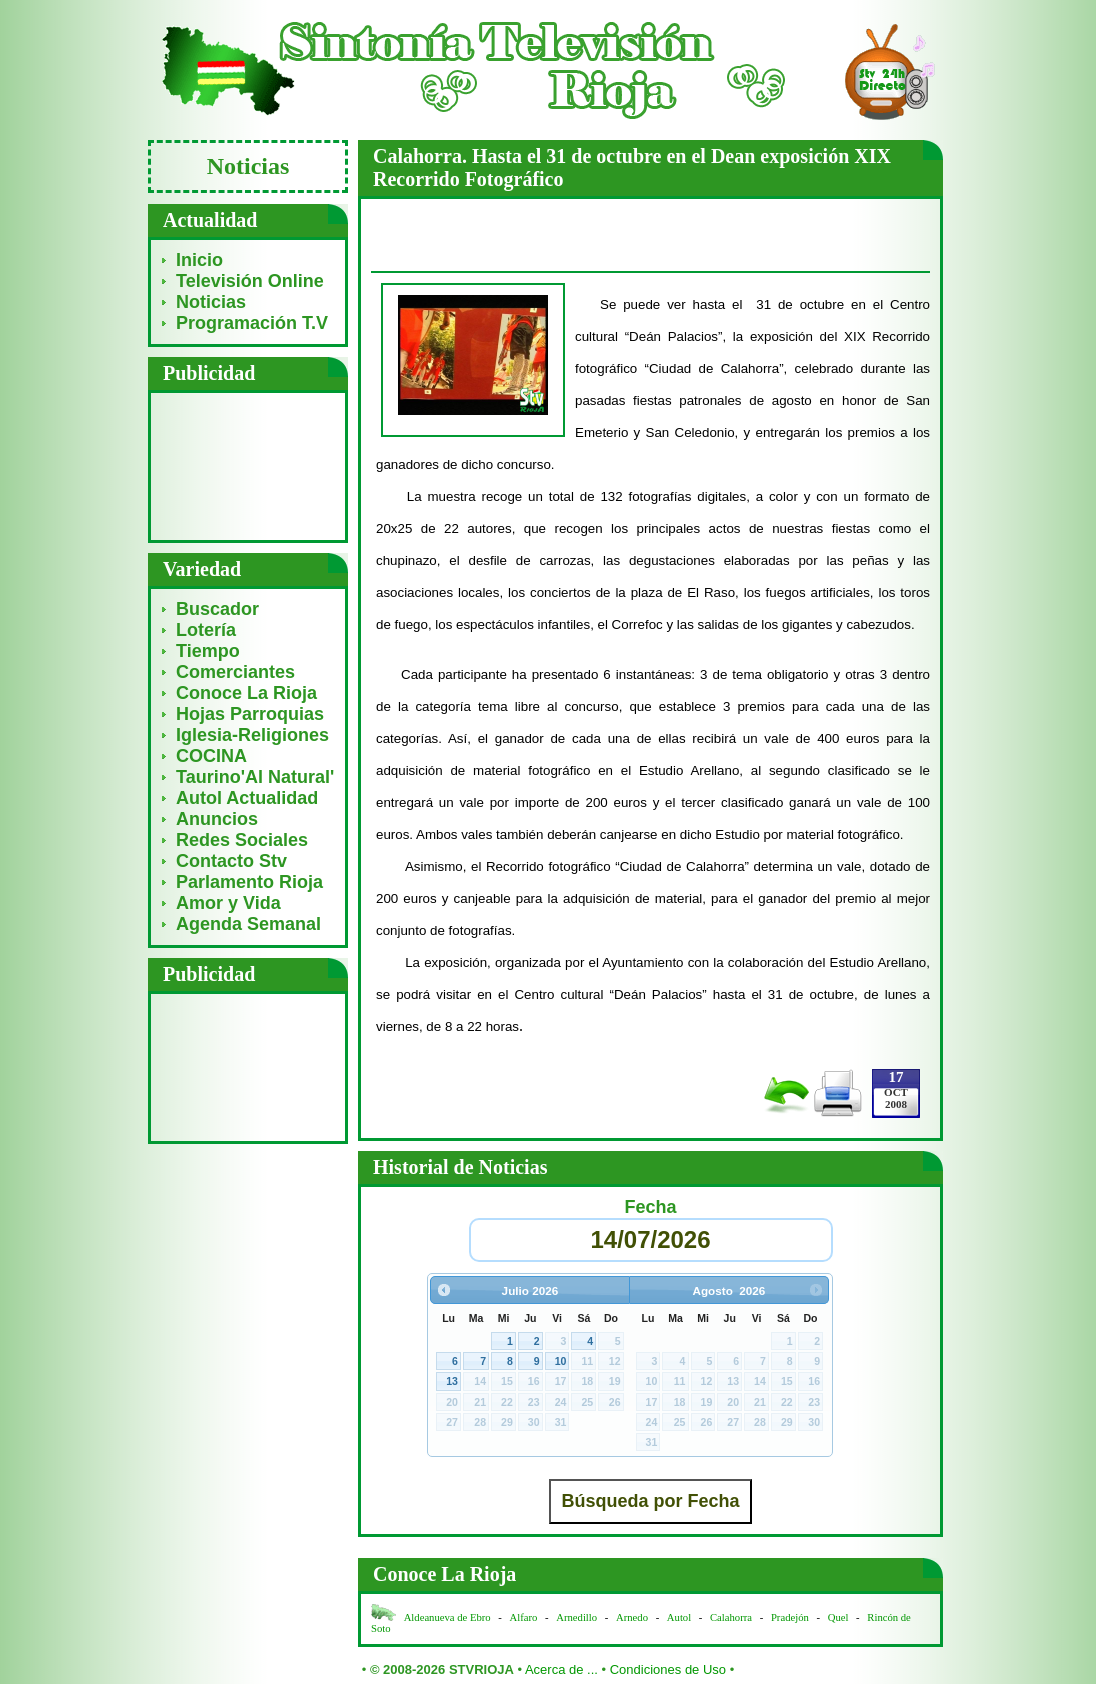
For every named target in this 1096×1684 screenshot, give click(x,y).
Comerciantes (235, 672)
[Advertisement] (248, 465)
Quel (838, 1617)
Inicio (199, 260)
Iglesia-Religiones (252, 735)
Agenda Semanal (248, 924)
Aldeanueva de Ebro (447, 1617)
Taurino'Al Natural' (255, 777)
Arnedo (632, 1617)
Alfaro (524, 1617)
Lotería (206, 630)
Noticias (211, 302)
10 (561, 1361)
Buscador (217, 609)
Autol (680, 1617)
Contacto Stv (231, 861)
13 (452, 1381)
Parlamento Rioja (249, 882)
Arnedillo (576, 1617)
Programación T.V (252, 323)
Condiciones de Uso (668, 1669)
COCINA (211, 756)
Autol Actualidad (247, 798)
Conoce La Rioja (246, 693)
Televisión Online (250, 281)
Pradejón (790, 1617)
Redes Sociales (242, 840)
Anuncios (217, 819)
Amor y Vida (228, 903)
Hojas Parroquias (250, 714)
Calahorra (731, 1617)
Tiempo (208, 651)
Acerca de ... (561, 1669)
